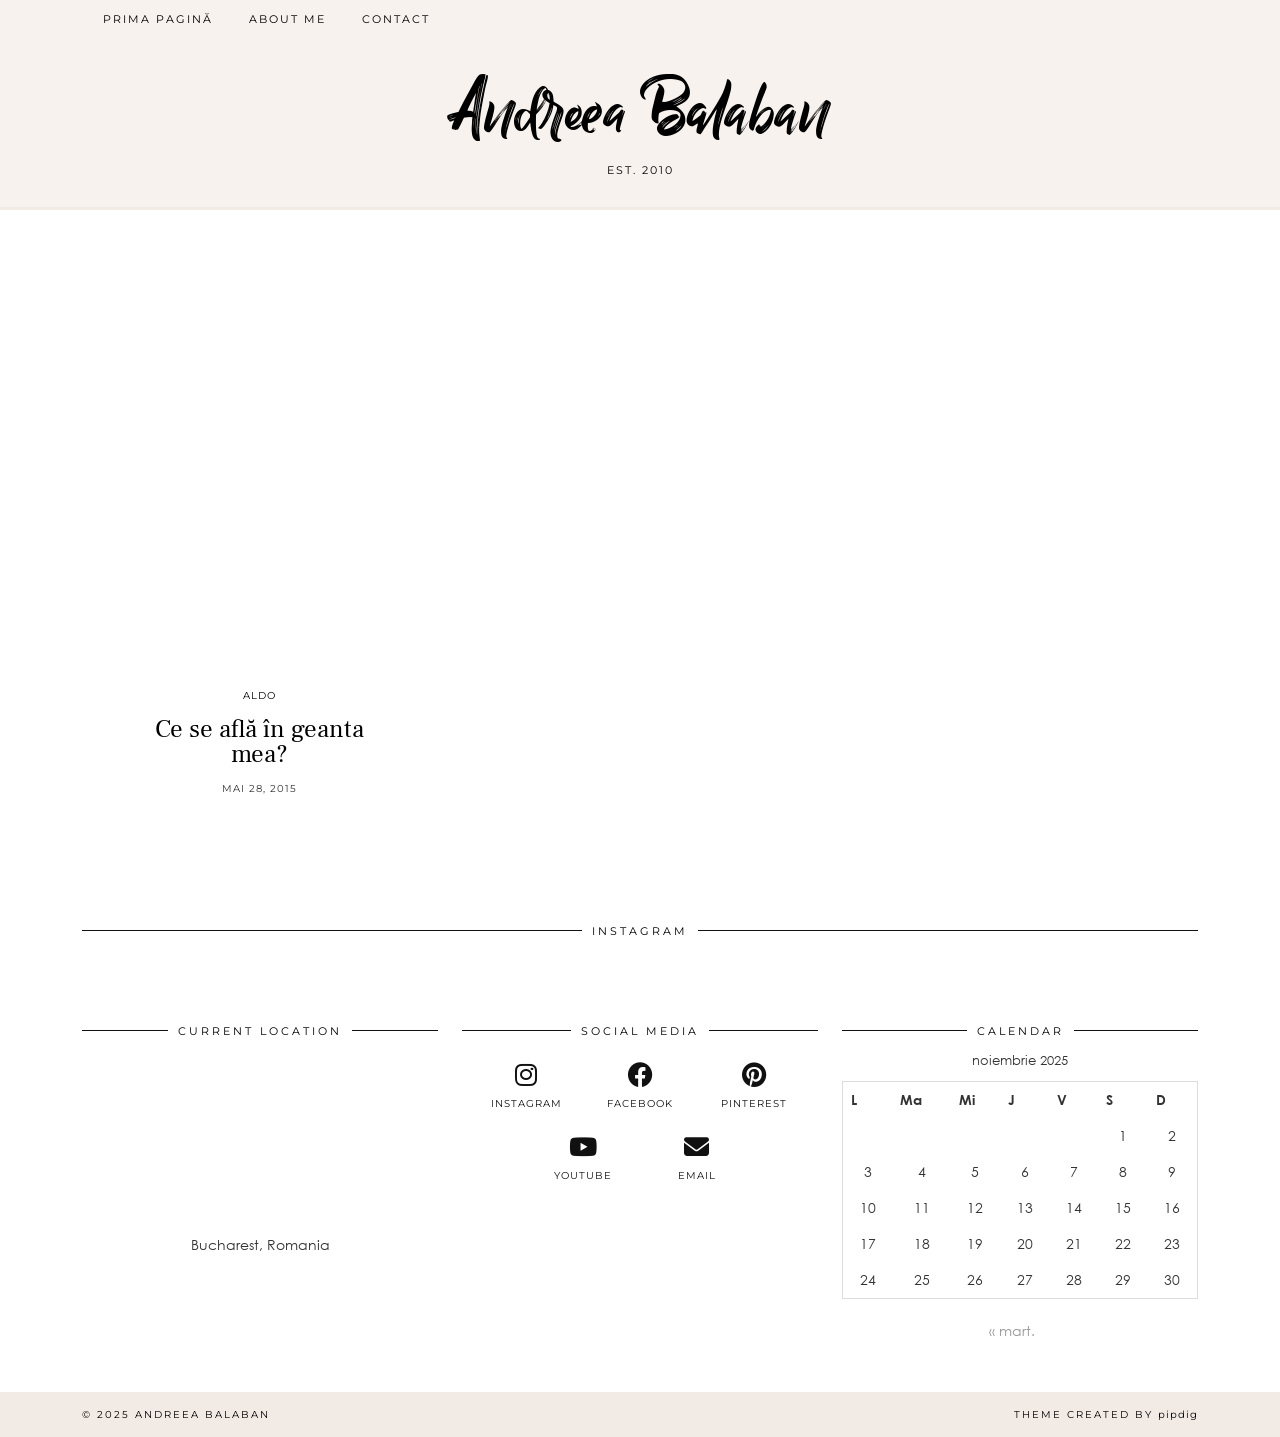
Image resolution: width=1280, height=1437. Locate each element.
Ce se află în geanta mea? (259, 741)
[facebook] (640, 1086)
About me (287, 19)
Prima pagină (158, 19)
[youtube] (583, 1158)
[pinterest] (754, 1086)
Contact (396, 19)
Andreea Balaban (640, 112)
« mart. (1012, 1330)
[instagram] (526, 1086)
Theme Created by (1106, 1414)
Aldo (259, 695)
